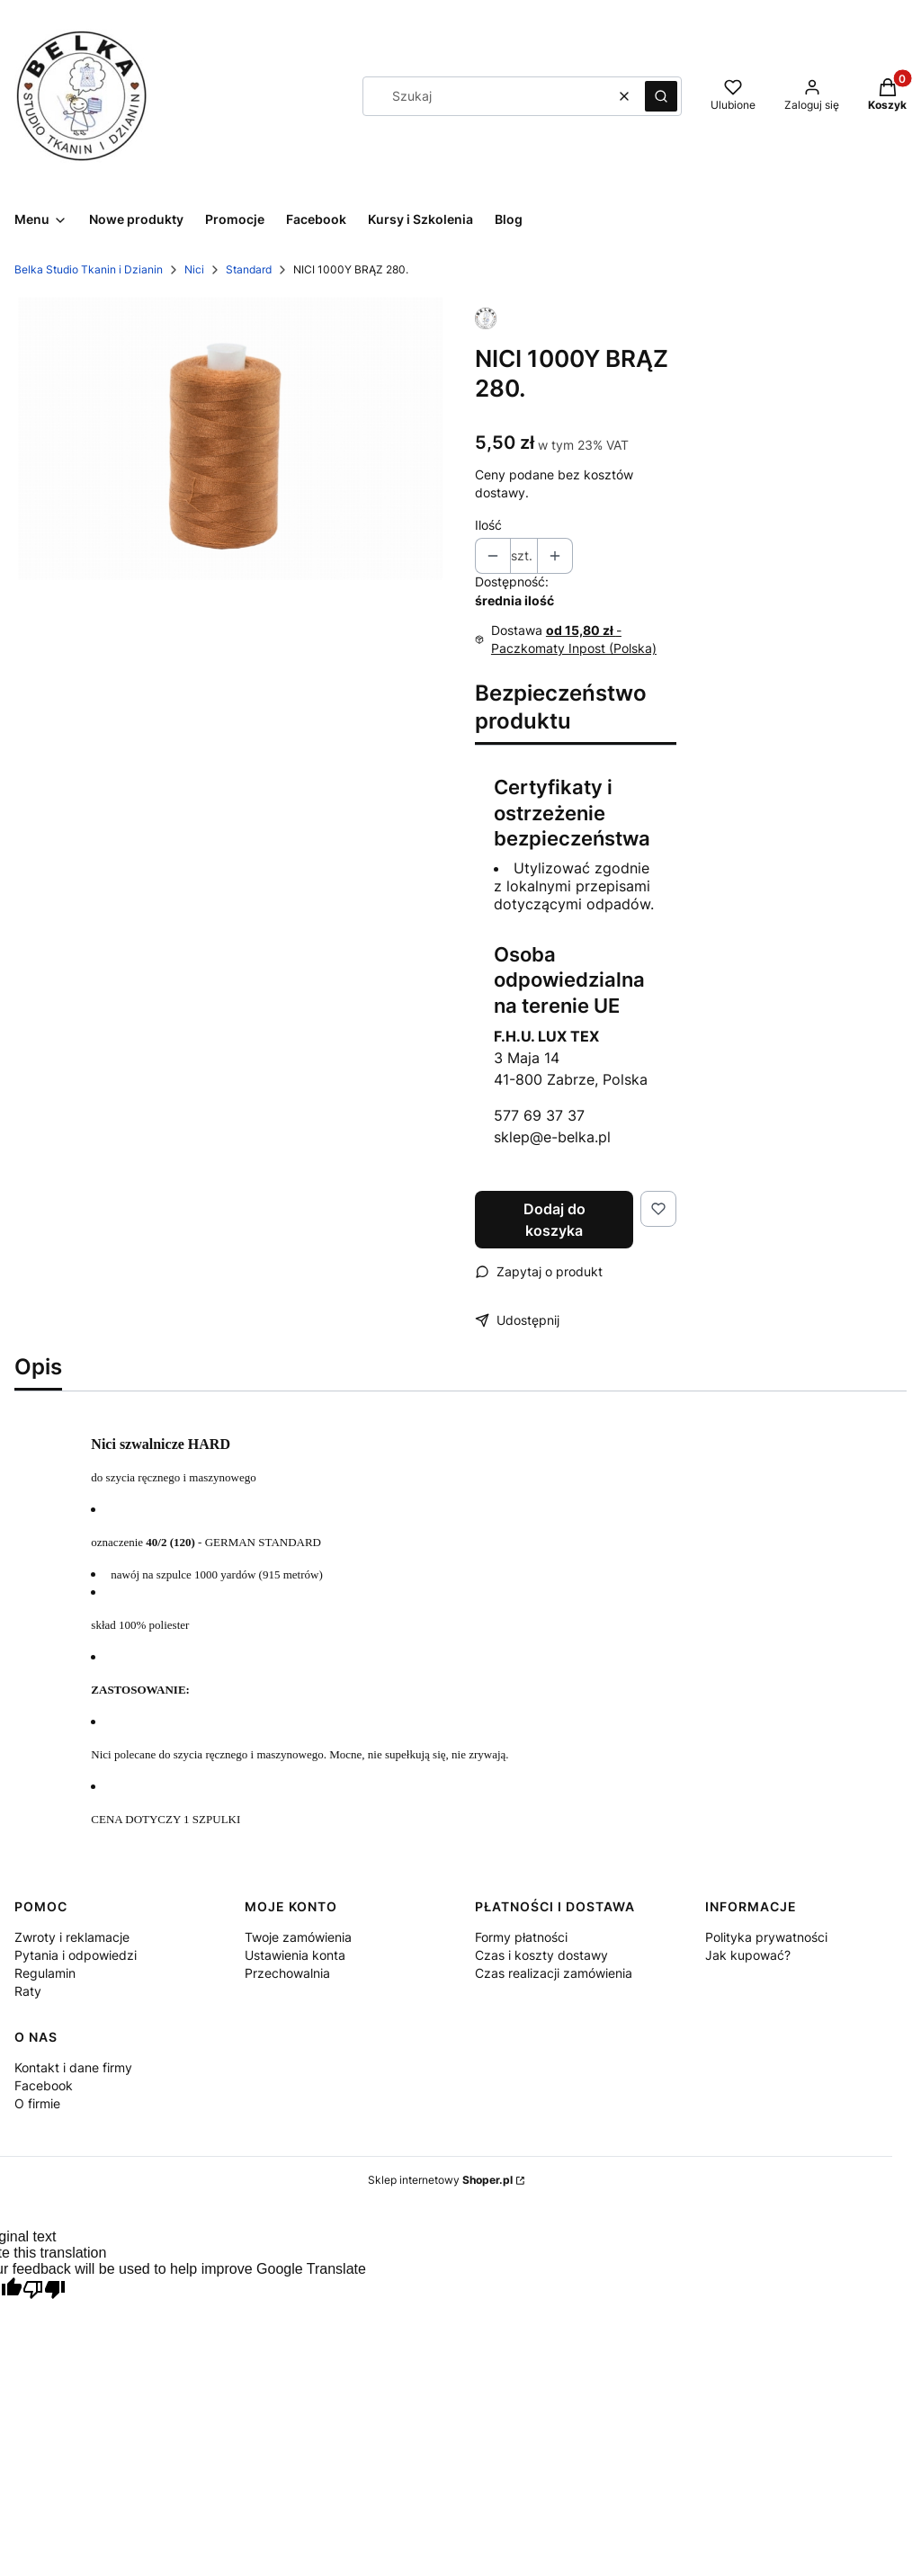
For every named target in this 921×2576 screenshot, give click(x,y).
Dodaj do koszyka (554, 1219)
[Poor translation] (44, 2290)
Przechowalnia (287, 1973)
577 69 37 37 (539, 1115)
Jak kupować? (748, 1955)
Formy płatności (521, 1937)
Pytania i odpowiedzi (75, 1955)
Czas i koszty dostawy (541, 1955)
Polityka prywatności (766, 1937)
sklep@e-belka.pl (552, 1137)
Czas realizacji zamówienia (553, 1973)
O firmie (37, 2103)
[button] (661, 96)
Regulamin (45, 1973)
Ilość (488, 524)
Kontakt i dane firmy (73, 2067)
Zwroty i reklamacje (72, 1937)
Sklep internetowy (440, 2180)
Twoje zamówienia (298, 1937)
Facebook (43, 2085)
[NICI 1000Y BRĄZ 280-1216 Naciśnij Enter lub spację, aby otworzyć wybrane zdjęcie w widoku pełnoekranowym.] (230, 438)
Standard (249, 269)
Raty (27, 1991)
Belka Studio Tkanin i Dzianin (88, 269)
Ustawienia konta (295, 1955)
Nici (194, 269)
